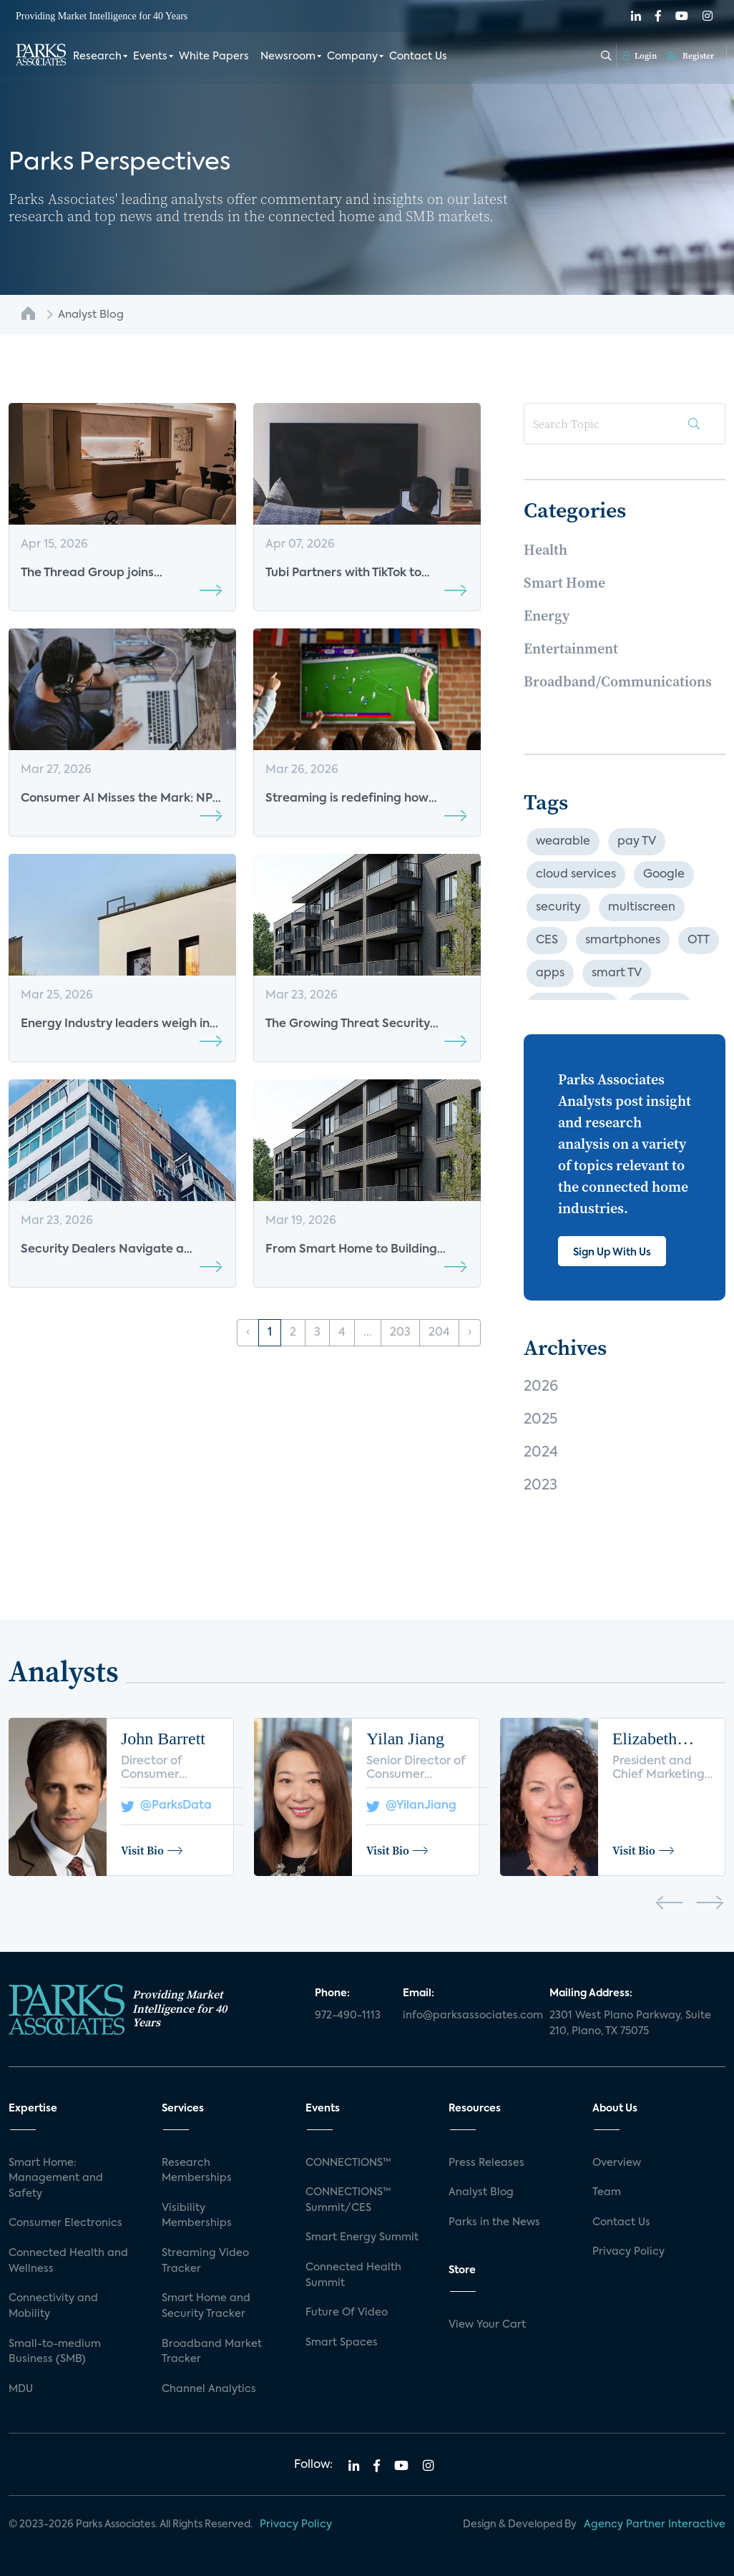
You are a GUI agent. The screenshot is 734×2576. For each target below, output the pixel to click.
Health (545, 550)
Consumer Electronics (65, 2223)
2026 (541, 1387)
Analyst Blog (481, 2192)
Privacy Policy (628, 2252)
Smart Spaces (341, 2343)
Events (150, 56)
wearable (563, 841)
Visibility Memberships (197, 2216)
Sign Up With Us (612, 1253)
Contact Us (418, 56)
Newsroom (287, 56)
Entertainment (571, 648)
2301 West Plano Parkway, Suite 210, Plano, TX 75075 (630, 2023)
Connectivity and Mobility (53, 2306)
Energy (546, 616)
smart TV (617, 973)
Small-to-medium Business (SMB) (55, 2352)
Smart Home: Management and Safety (56, 2178)
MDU (21, 2389)
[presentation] (669, 1905)
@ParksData (166, 1806)
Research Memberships (197, 2171)
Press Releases (486, 2163)
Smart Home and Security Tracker (206, 2306)
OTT (698, 940)
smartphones (622, 940)
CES (547, 940)
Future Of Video (346, 2313)
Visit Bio (152, 1850)
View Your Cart (487, 2325)
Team (606, 2192)
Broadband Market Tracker (212, 2352)
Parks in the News (494, 2222)
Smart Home (564, 583)
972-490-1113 (348, 2016)
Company (352, 56)
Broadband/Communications (618, 681)
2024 (541, 1453)
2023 (540, 1486)
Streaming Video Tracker (205, 2261)
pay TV (636, 841)
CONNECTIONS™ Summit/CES (348, 2200)
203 (400, 1332)
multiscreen (641, 907)
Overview (616, 2163)
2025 (540, 1420)
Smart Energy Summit (362, 2237)
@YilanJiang (411, 1806)
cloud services (576, 874)
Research (97, 56)
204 (439, 1332)
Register (690, 55)
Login (640, 55)
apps (550, 973)
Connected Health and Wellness (68, 2261)
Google (664, 874)
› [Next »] (469, 1332)
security (558, 907)
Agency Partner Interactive (654, 2524)
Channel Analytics (209, 2389)
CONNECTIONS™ (348, 2163)
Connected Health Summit (353, 2275)
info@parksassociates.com (467, 2016)
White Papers (214, 56)
